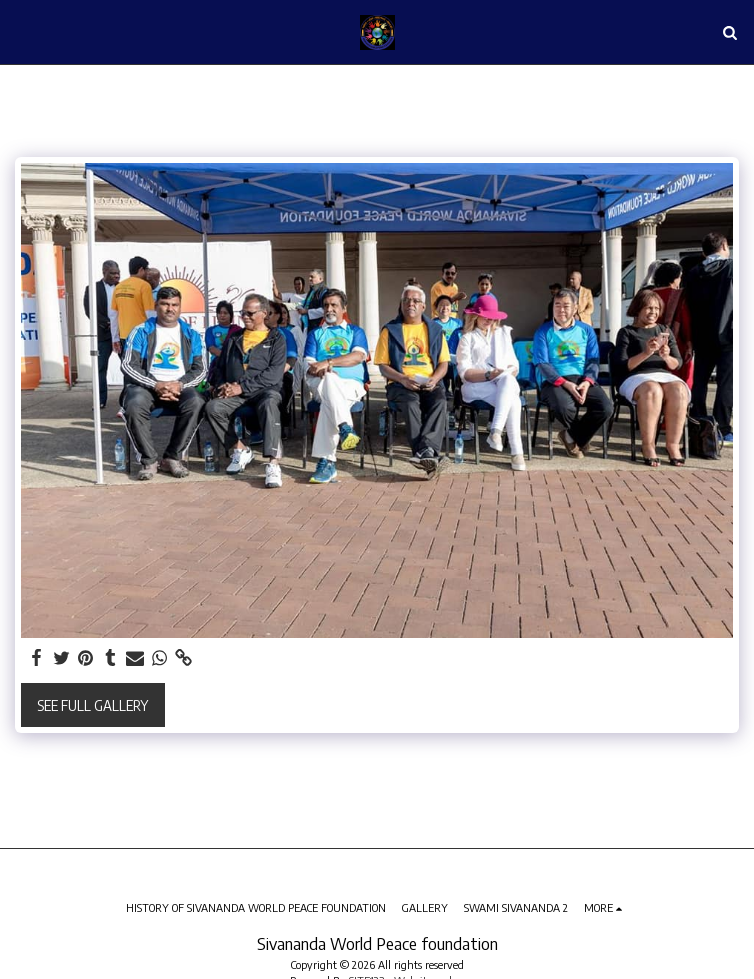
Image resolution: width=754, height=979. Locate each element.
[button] (22, 31)
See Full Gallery (92, 705)
